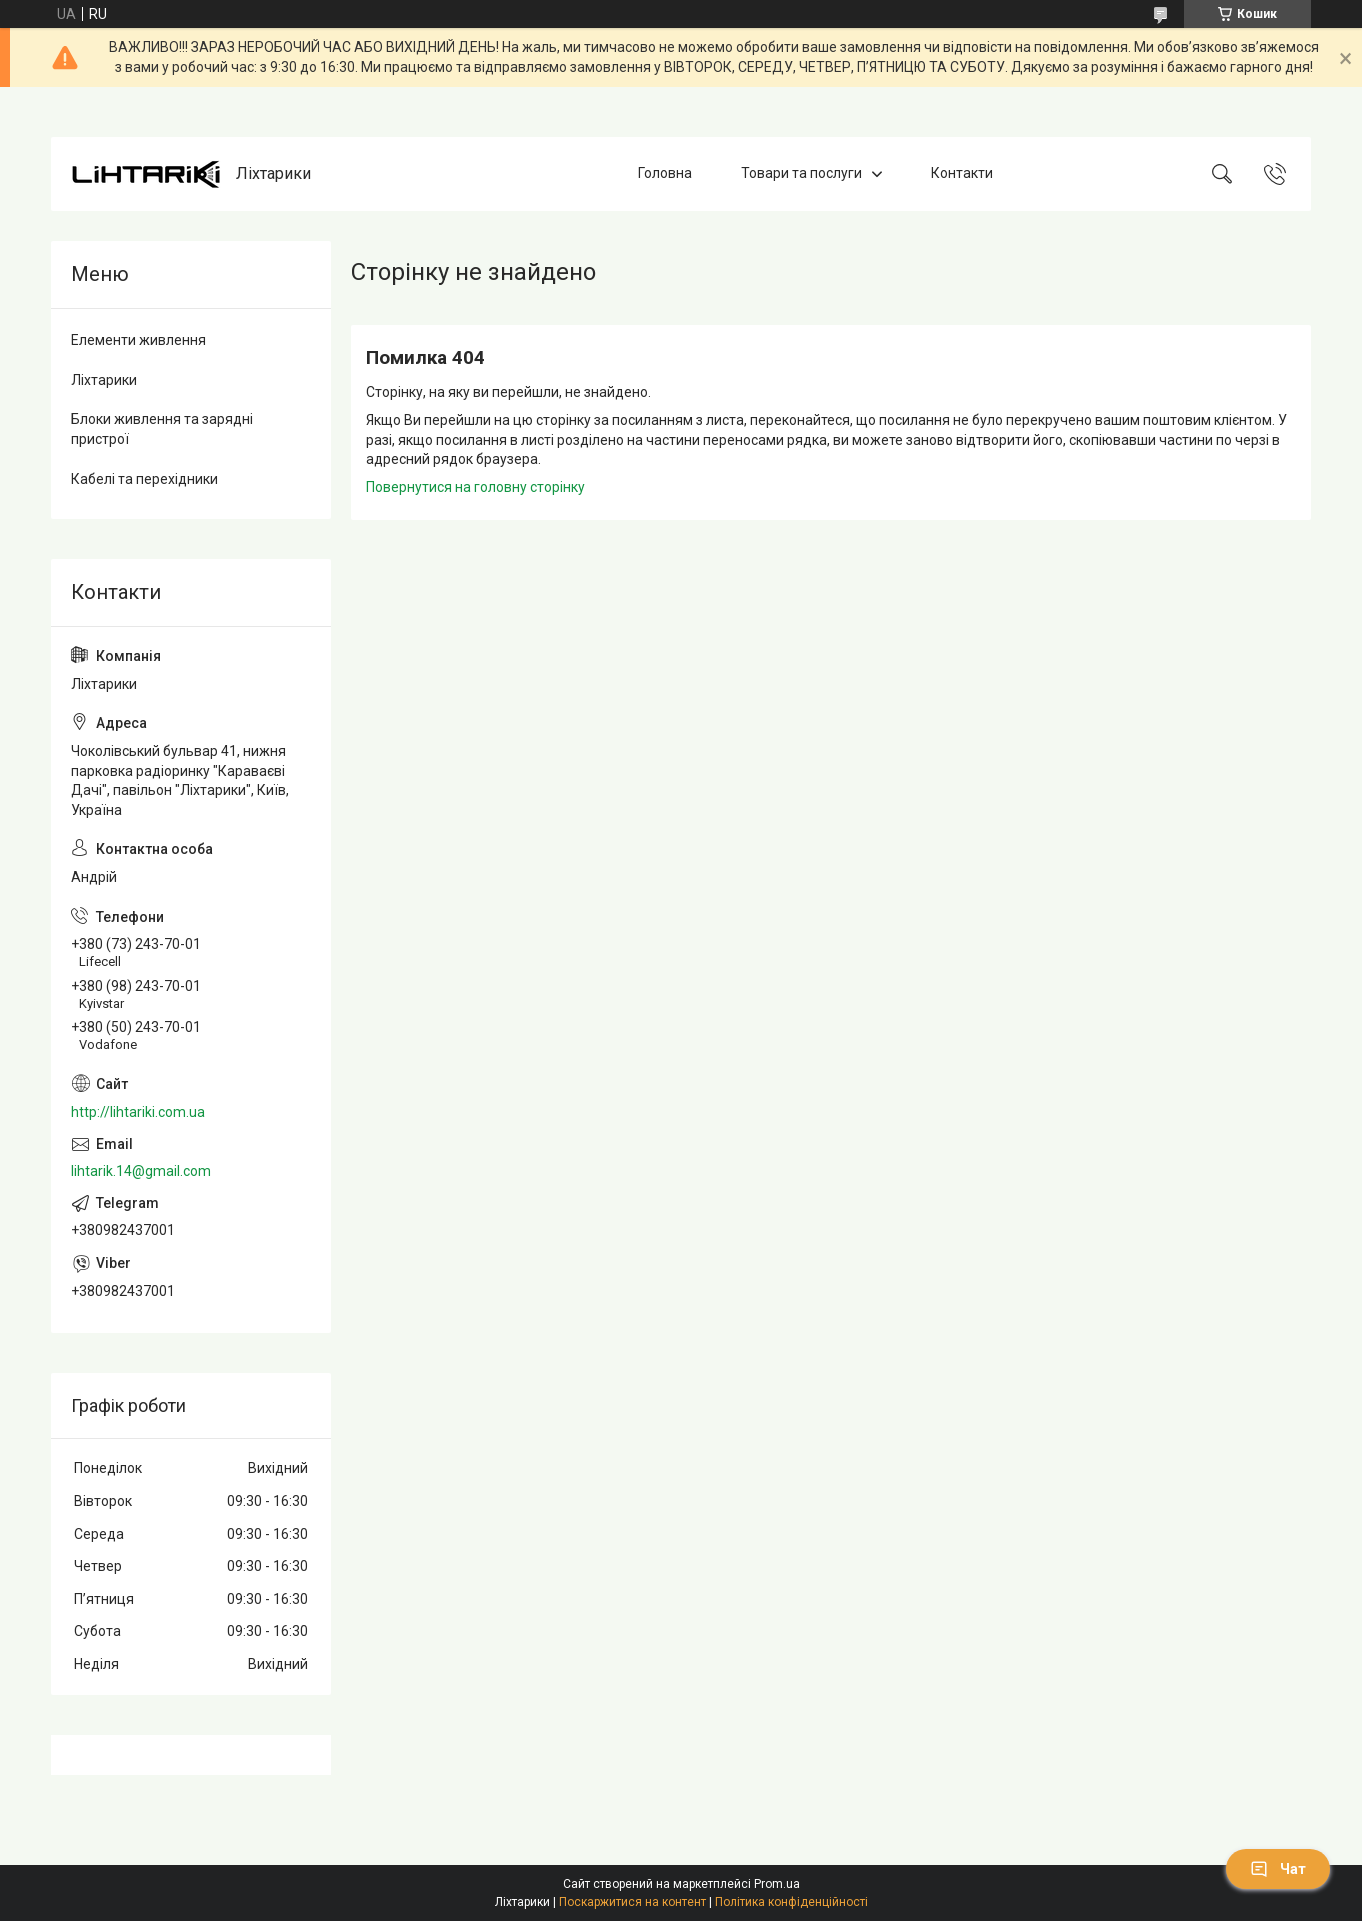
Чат (1278, 1869)
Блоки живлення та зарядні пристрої (162, 429)
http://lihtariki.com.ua (138, 1112)
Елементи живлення (138, 340)
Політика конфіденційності (791, 1902)
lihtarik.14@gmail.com (141, 1171)
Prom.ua (777, 1884)
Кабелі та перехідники (144, 479)
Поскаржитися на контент (632, 1902)
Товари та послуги (801, 173)
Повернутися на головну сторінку (475, 487)
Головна (665, 173)
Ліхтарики (104, 380)
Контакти (962, 173)
